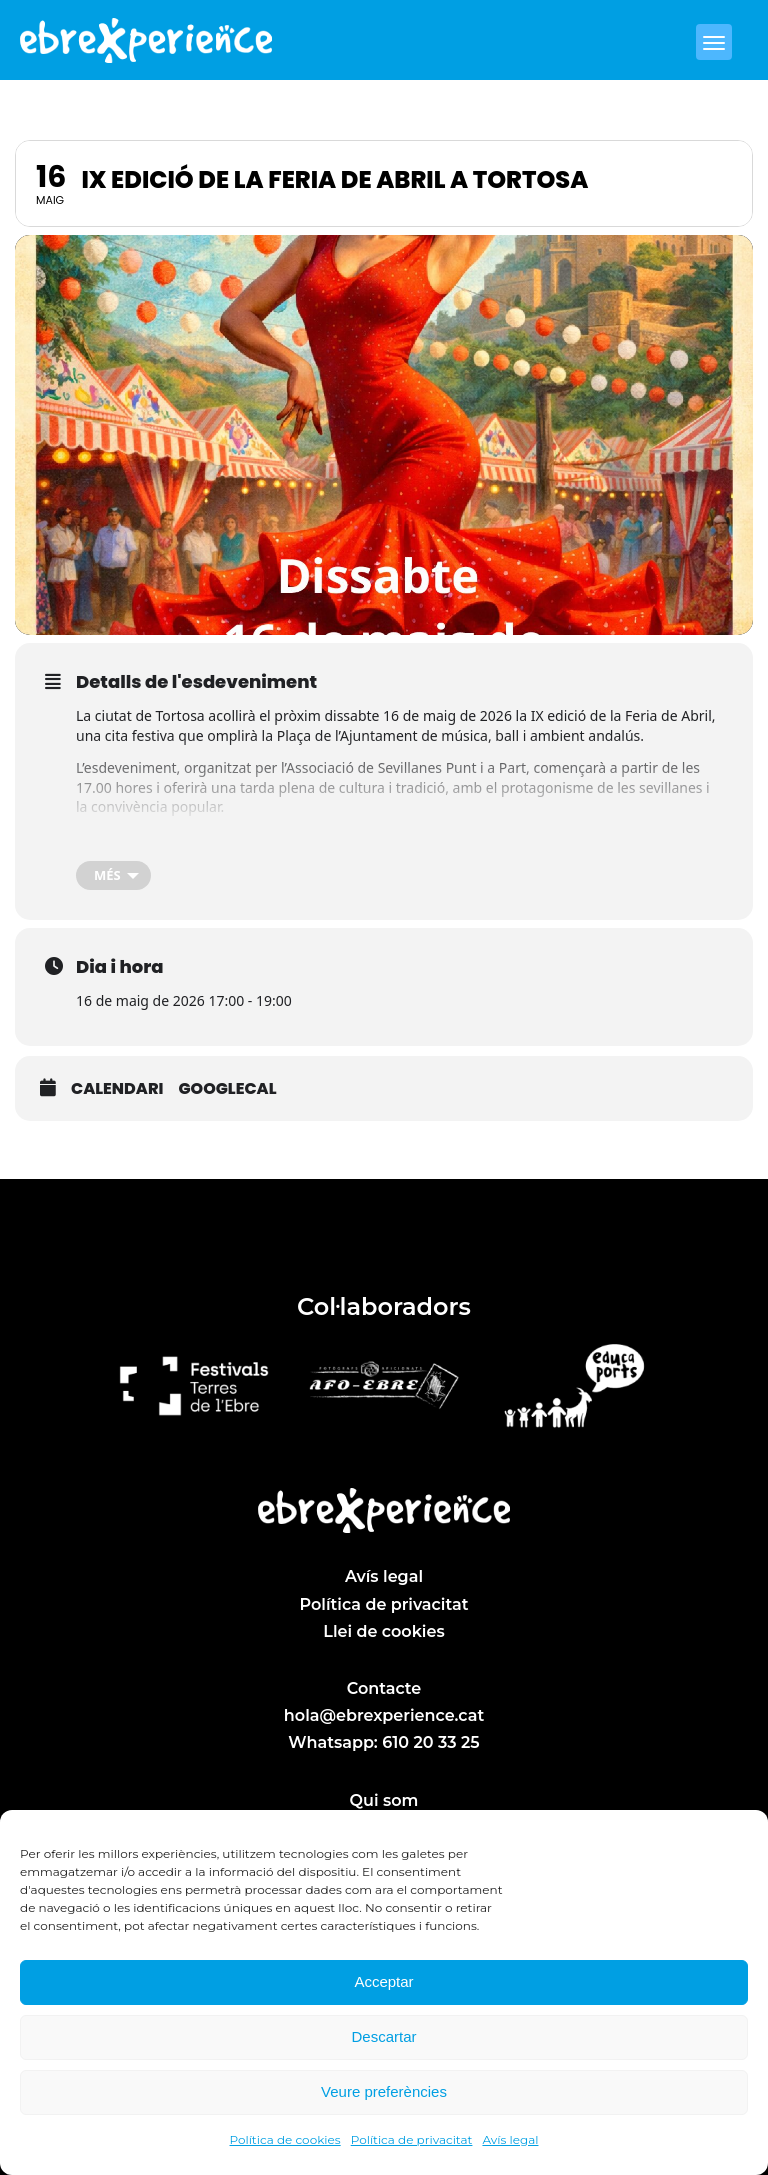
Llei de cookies (383, 1631)
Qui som (384, 1800)
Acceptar (383, 1981)
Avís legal (510, 2139)
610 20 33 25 (430, 1742)
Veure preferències (384, 2091)
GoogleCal (227, 1089)
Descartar (383, 2036)
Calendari (117, 1089)
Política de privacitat (412, 2139)
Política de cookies (285, 2139)
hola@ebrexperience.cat (384, 1715)
